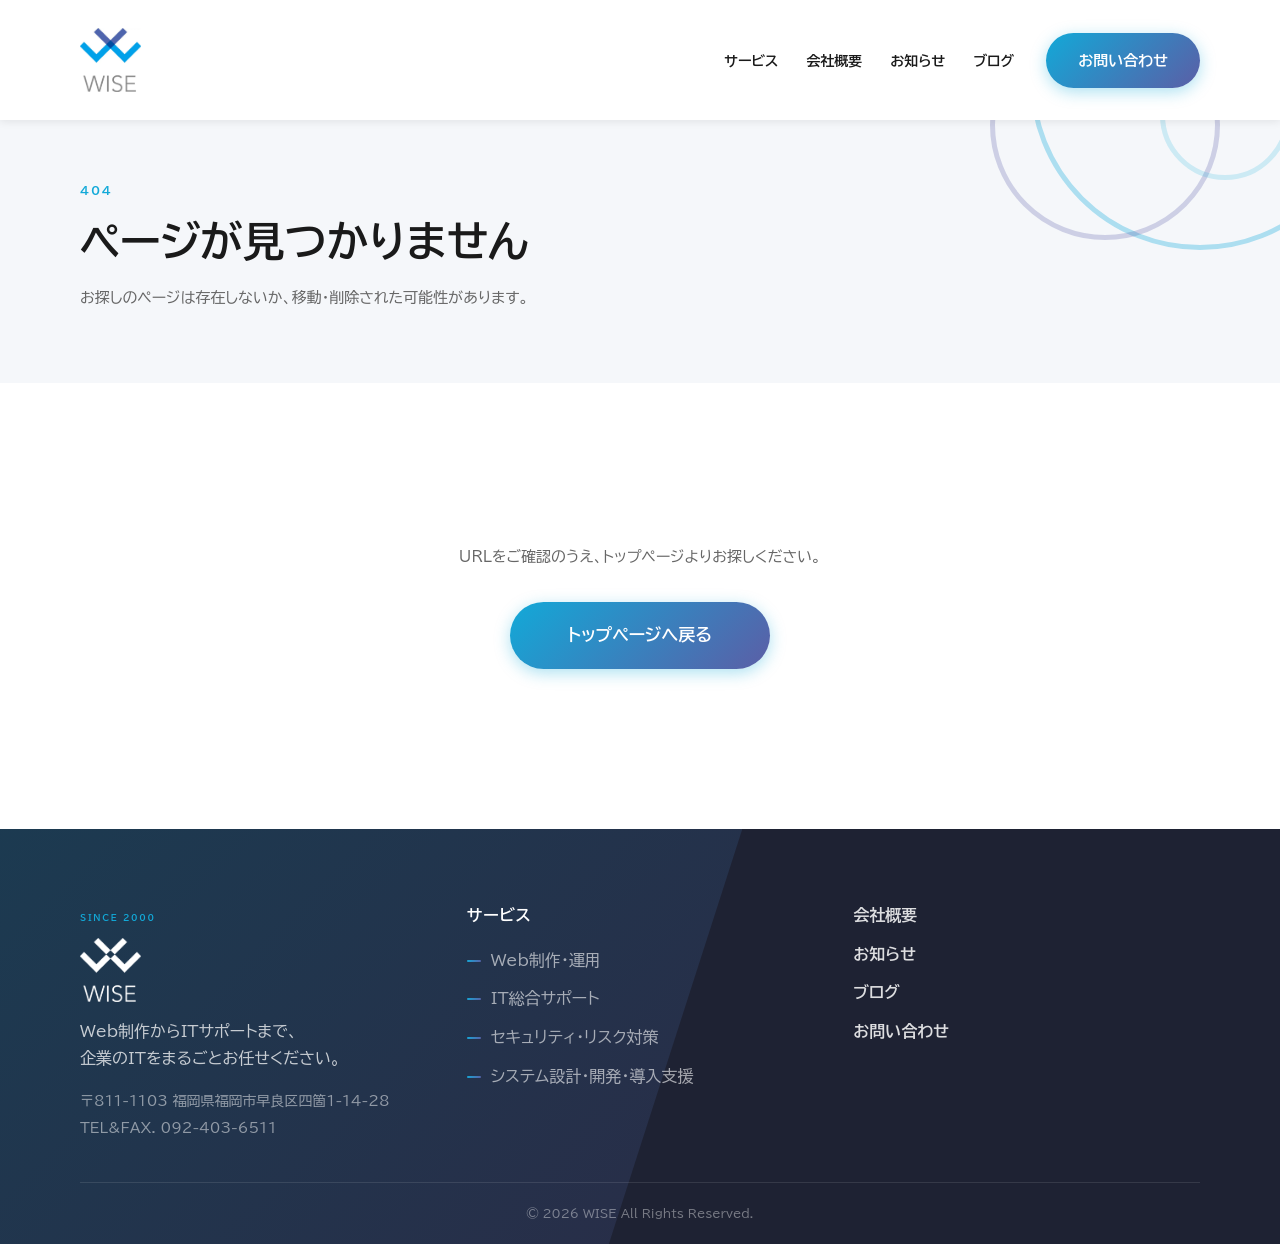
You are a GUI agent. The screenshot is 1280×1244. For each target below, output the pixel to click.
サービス (751, 61)
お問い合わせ (1123, 60)
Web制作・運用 (546, 960)
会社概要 (834, 61)
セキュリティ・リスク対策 (575, 1037)
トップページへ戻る (640, 634)
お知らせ (917, 61)
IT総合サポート (545, 998)
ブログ (993, 61)
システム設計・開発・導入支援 (592, 1076)
